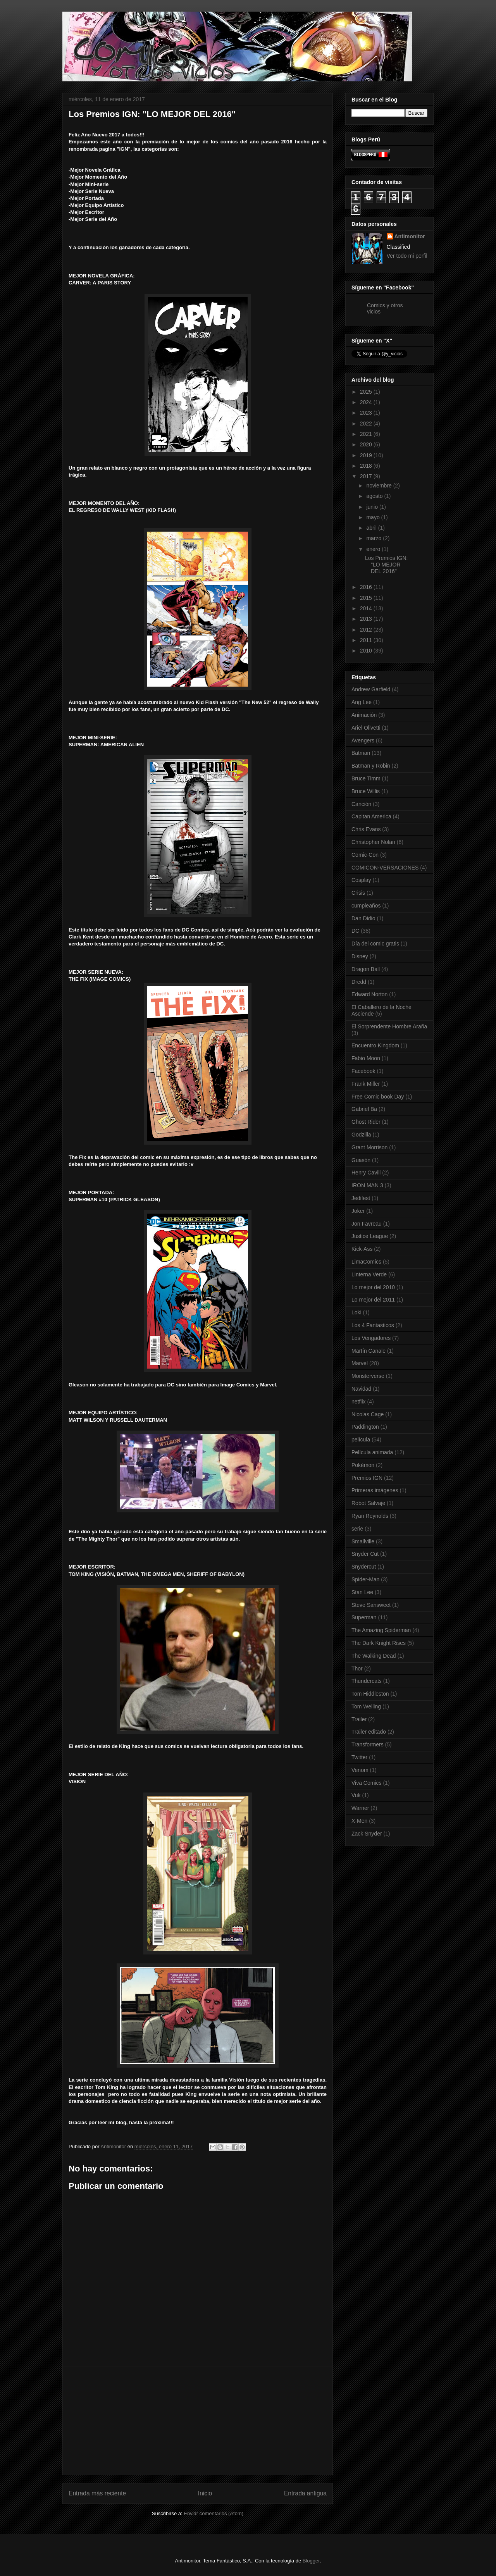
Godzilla (361, 1134)
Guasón (360, 1160)
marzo (374, 538)
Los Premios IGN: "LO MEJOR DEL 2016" (386, 564)
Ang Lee (361, 702)
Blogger (311, 2561)
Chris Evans (366, 829)
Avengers (362, 740)
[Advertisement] (198, 2420)
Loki (356, 1312)
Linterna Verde (369, 1274)
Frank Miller (365, 1084)
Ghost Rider (366, 1122)
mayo (373, 517)
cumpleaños (366, 905)
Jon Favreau (366, 1224)
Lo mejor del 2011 (373, 1300)
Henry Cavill (366, 1172)
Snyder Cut (365, 1554)
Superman (364, 1617)
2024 (367, 402)
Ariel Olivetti (366, 728)
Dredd (358, 982)
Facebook (363, 1071)
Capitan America (371, 816)
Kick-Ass (361, 1249)
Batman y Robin (370, 766)
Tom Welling (366, 1706)
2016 (367, 587)
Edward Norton (369, 994)
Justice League (369, 1236)
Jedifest (360, 1198)
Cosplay (361, 880)
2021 (367, 434)
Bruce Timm (366, 778)
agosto (375, 496)
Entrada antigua (305, 2493)
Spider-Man (365, 1579)
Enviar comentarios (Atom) (213, 2513)
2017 (367, 476)
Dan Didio (363, 918)
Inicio (205, 2493)
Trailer (359, 1719)
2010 (367, 650)
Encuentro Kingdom (375, 1045)
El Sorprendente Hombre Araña (389, 1026)
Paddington (365, 1427)
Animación (364, 715)
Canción (361, 804)
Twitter (359, 1757)
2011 (367, 640)
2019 (367, 455)
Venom (360, 1770)
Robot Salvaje (368, 1503)
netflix (358, 1401)
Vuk (356, 1795)
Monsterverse (367, 1376)
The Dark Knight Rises (378, 1643)
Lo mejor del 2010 (373, 1287)
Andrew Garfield (370, 689)
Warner (360, 1808)
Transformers (367, 1744)
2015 (367, 598)
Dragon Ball (365, 969)
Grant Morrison (369, 1147)
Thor (357, 1668)
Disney (359, 956)
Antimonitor (409, 236)
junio (372, 507)
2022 (367, 423)
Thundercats (366, 1681)
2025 (367, 392)
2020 (367, 444)
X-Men (359, 1821)
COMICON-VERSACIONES (384, 867)
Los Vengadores (371, 1338)
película (360, 1439)
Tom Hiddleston (370, 1694)
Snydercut (363, 1567)
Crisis (358, 893)
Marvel (359, 1363)
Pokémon (362, 1465)
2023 (367, 413)
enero (374, 549)
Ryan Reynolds (369, 1516)
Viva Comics (366, 1783)
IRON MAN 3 (367, 1185)
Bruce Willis (365, 791)
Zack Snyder (366, 1833)
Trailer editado (368, 1732)
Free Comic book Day (377, 1096)
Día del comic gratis (375, 943)
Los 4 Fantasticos (372, 1325)
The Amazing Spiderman (381, 1630)
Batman (360, 753)
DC (355, 931)
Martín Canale (368, 1351)
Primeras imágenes (374, 1490)
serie (357, 1529)
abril (372, 528)
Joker (358, 1211)
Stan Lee (362, 1592)
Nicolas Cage (367, 1414)
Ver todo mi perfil (407, 256)
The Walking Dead (373, 1656)
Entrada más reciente (97, 2493)
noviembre (379, 485)
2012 (367, 630)
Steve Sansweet (371, 1605)
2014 (367, 608)
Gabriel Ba (364, 1109)
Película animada (372, 1452)
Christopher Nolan (373, 842)
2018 (367, 466)
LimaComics (366, 1262)
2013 (367, 619)
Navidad (361, 1389)
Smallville (362, 1541)
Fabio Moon (365, 1058)
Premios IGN (366, 1478)
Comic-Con (365, 855)
